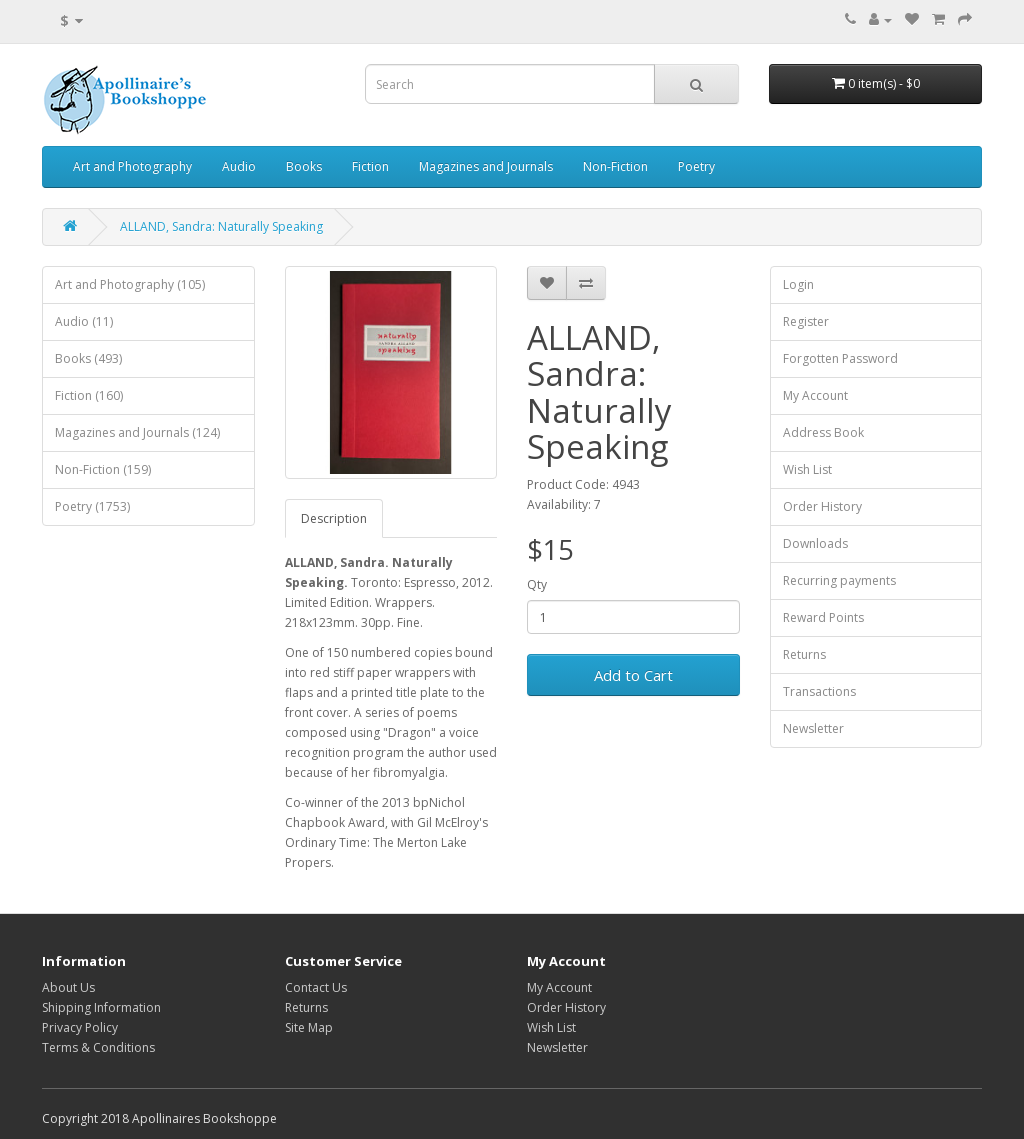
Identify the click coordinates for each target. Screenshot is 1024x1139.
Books (304, 166)
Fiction (370, 166)
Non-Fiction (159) (103, 469)
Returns (804, 654)
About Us (68, 987)
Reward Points (823, 617)
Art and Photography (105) (130, 284)
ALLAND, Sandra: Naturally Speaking (221, 226)
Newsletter (813, 728)
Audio (239, 166)
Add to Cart (633, 675)
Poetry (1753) (92, 506)
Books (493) (88, 358)
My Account (815, 395)
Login (798, 284)
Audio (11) (84, 321)
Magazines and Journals (486, 166)
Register (806, 321)
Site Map (309, 1027)
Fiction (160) (89, 395)
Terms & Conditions (98, 1047)
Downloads (815, 543)
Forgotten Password (840, 358)
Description (334, 518)
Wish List (807, 469)
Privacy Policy (80, 1027)
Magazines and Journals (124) (137, 432)
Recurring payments (839, 580)
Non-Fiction (615, 166)
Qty (537, 584)
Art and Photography (132, 166)
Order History (822, 506)
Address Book (823, 432)
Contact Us (316, 987)
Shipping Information (101, 1007)
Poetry (696, 166)
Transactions (819, 691)
